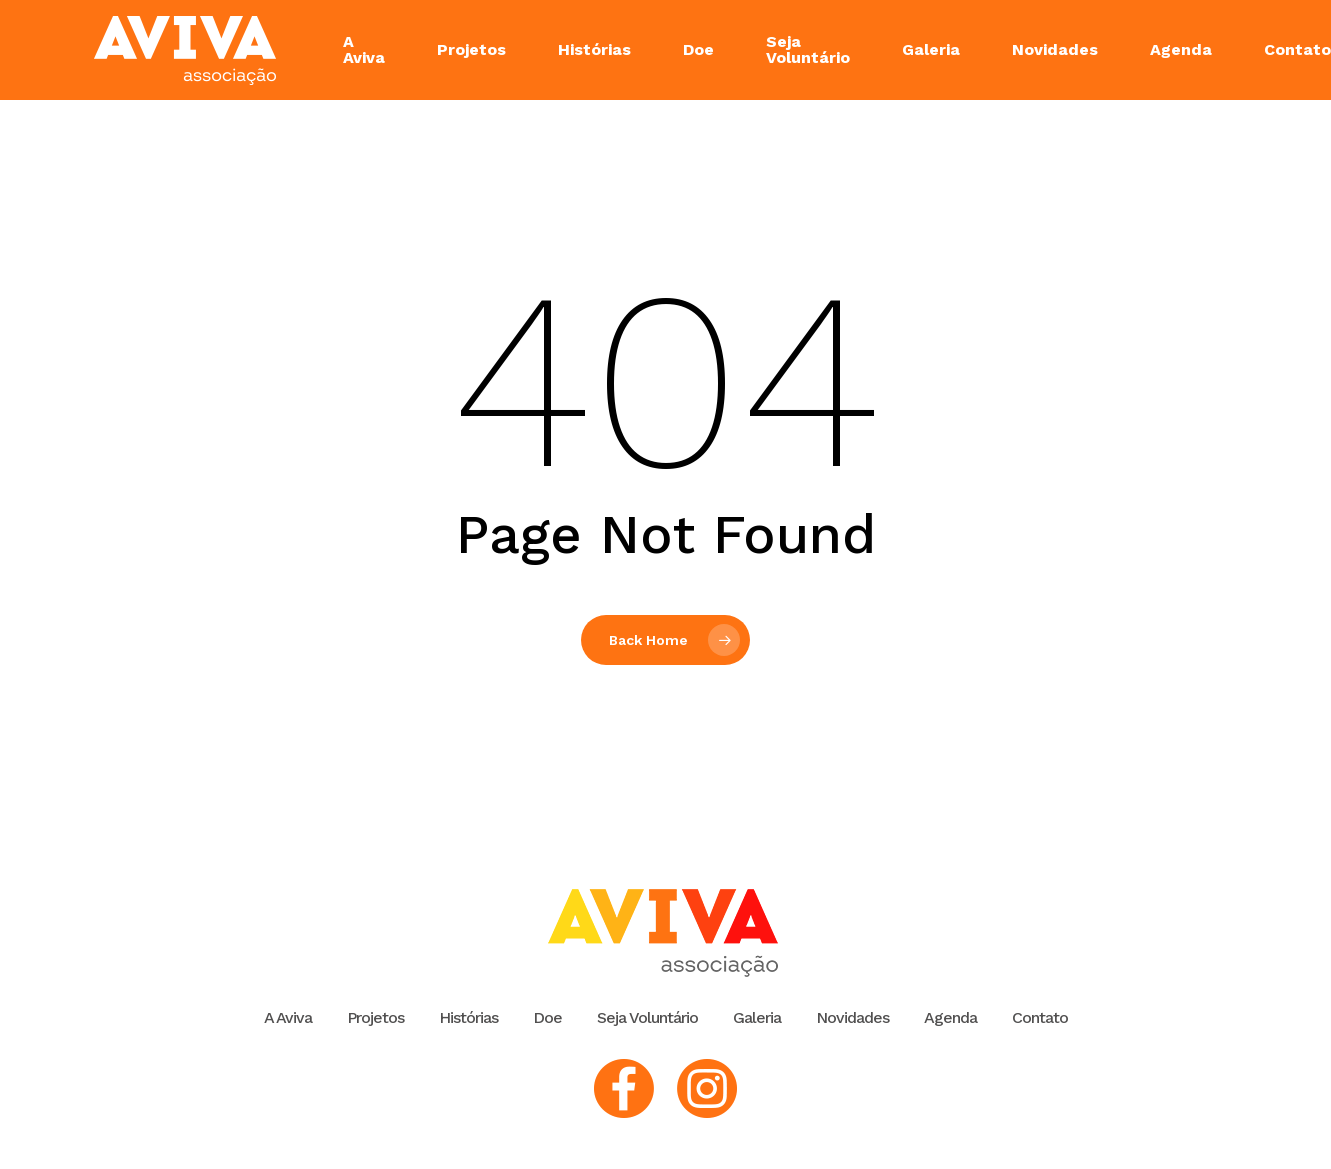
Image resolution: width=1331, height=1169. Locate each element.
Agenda (950, 1017)
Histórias (468, 1017)
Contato (1040, 1017)
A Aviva (288, 1017)
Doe (547, 1017)
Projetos (375, 1017)
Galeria (757, 1017)
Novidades (852, 1017)
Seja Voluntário (647, 1017)
